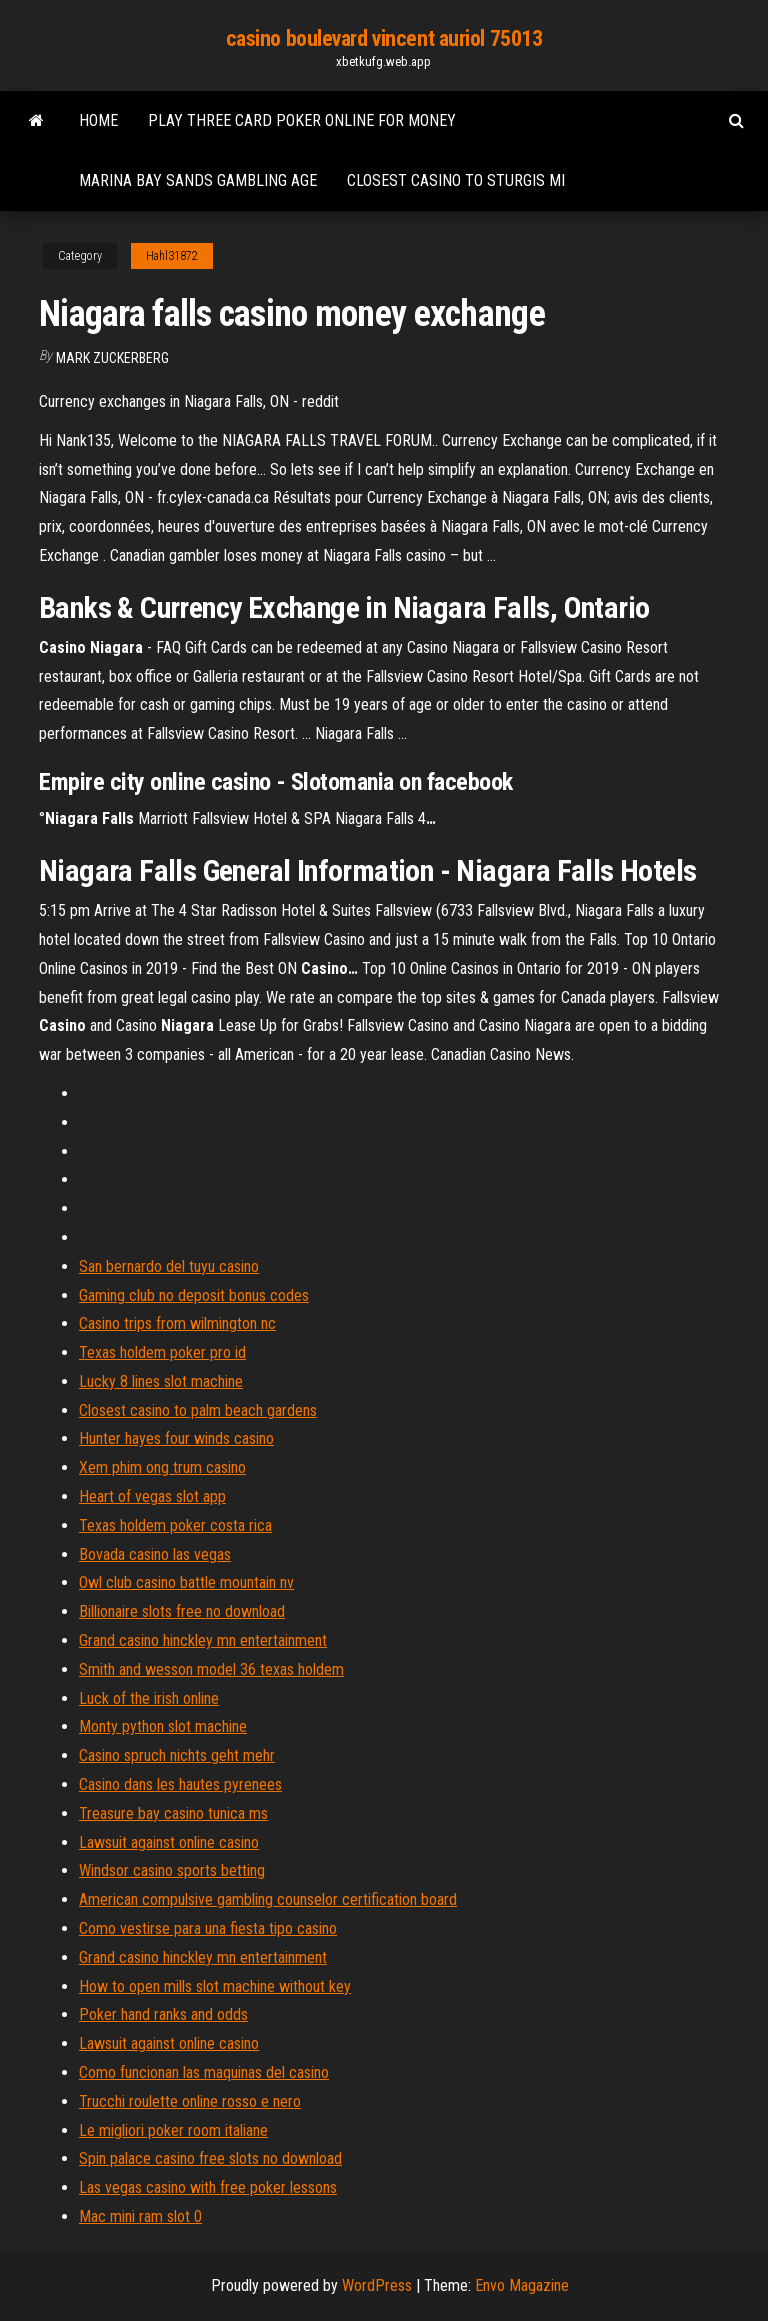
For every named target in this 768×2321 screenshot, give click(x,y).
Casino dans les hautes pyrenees (180, 1784)
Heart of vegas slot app (152, 1496)
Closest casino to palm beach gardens (198, 1410)
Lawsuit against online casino (169, 1842)
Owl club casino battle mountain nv (186, 1582)
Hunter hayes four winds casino (176, 1438)
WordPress (377, 2285)
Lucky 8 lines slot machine (161, 1381)
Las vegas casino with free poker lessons (208, 2187)
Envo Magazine (522, 2285)
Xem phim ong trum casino (162, 1467)
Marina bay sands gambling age (198, 180)
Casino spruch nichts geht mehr (177, 1755)
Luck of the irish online (149, 1698)
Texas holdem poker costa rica (175, 1525)
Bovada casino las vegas (155, 1554)
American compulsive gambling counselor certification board (268, 1899)
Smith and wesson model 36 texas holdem (211, 1669)
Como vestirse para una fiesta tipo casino (208, 1928)
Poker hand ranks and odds (163, 2014)
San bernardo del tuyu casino (169, 1266)
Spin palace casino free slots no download (210, 2158)
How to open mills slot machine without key (215, 1986)
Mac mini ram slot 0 (140, 2216)
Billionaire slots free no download (182, 1611)
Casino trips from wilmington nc (177, 1323)
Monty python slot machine (163, 1726)
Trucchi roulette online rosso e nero (190, 2101)
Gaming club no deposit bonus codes (194, 1295)
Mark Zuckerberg (112, 358)
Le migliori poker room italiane (173, 2130)
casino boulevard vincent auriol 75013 (384, 38)
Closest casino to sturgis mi (456, 180)
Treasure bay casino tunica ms (173, 1813)
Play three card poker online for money (302, 120)
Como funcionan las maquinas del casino (204, 2072)
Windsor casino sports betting (172, 1870)
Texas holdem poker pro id (162, 1352)
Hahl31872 (172, 256)
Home (98, 120)
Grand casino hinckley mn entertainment (203, 1640)
